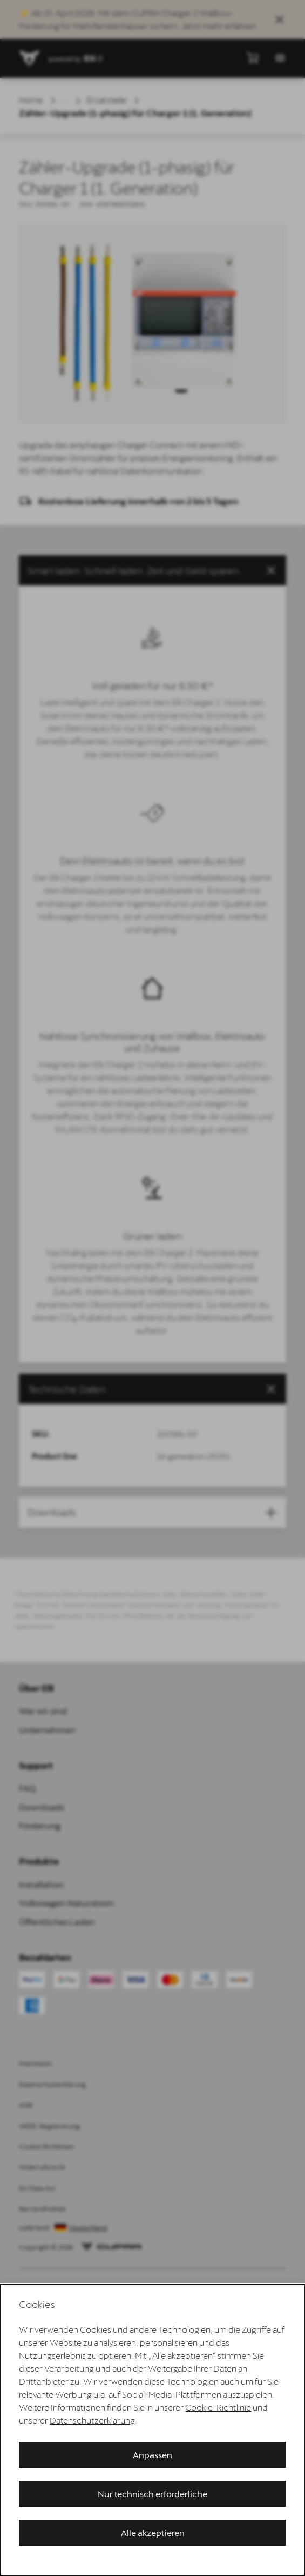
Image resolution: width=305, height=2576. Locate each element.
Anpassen (152, 2454)
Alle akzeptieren (153, 2532)
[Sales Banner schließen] (279, 19)
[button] (152, 570)
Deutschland (88, 2228)
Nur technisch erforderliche (152, 2493)
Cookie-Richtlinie (218, 2407)
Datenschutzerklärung (92, 2420)
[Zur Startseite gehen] (29, 58)
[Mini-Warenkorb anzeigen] (252, 57)
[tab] (152, 1389)
